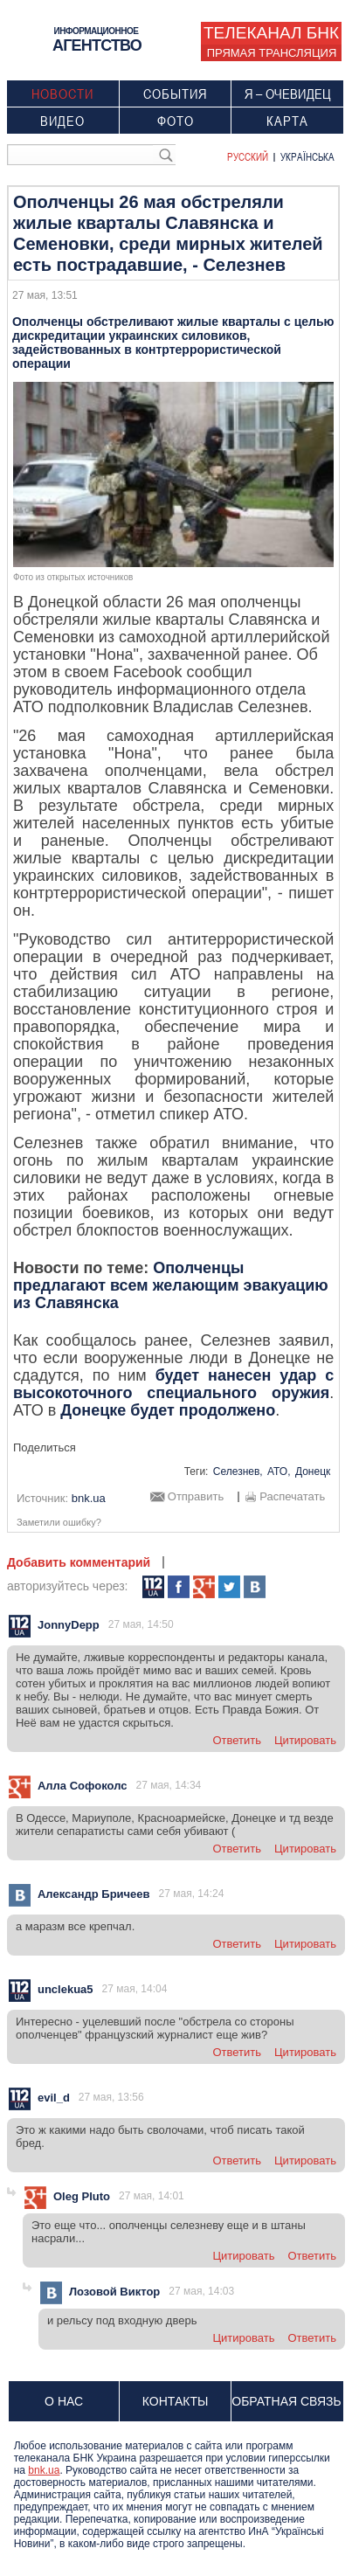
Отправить (196, 1497)
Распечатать (292, 1497)
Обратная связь (286, 2401)
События (175, 93)
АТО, (279, 1471)
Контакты (175, 2401)
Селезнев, (238, 1471)
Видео (62, 120)
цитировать (305, 1740)
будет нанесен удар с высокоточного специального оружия (173, 1384)
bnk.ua (43, 2470)
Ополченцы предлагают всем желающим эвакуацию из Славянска (170, 1285)
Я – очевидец (288, 93)
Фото (175, 120)
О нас (64, 2401)
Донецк (312, 1471)
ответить (236, 1740)
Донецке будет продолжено (167, 1410)
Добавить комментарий (78, 1562)
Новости (62, 93)
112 (153, 1587)
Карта (287, 120)
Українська (307, 156)
